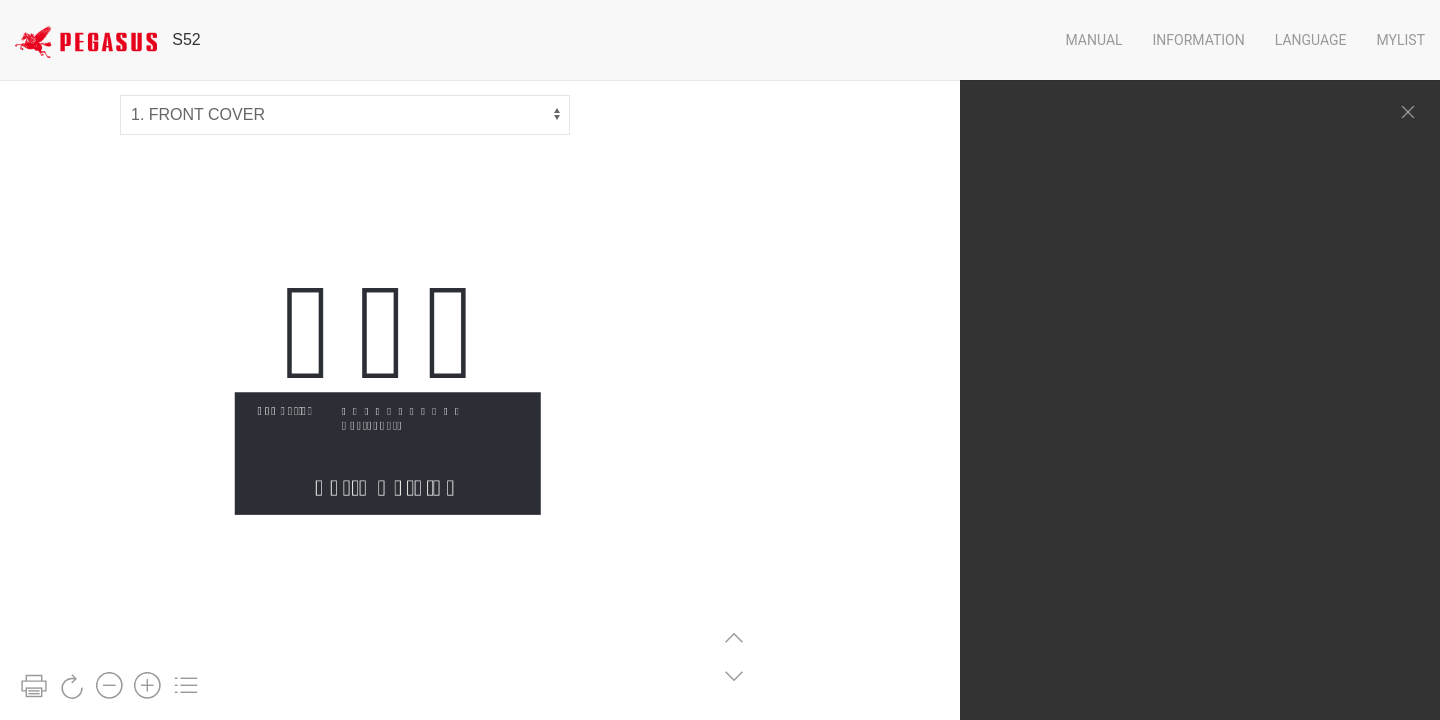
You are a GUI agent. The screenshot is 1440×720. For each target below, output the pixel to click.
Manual (1093, 40)
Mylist (1401, 40)
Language (1311, 40)
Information (1199, 40)
